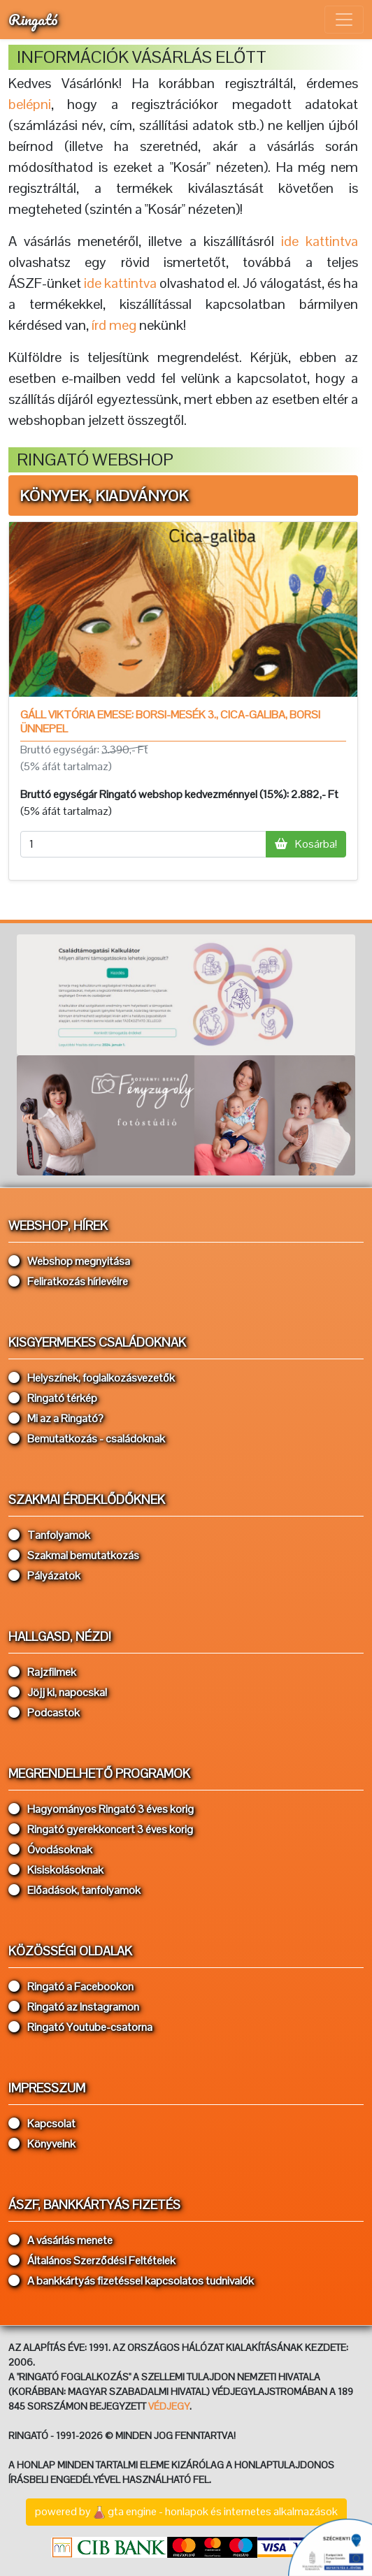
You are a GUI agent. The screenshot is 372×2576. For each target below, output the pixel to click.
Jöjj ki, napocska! (57, 1692)
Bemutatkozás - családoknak (86, 1438)
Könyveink (42, 2143)
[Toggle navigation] (344, 20)
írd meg (114, 325)
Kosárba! (306, 844)
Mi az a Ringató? (55, 1418)
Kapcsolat (42, 2123)
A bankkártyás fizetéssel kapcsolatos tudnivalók (131, 2280)
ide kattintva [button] (319, 241)
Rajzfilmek (42, 1672)
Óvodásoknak (50, 1849)
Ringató (33, 19)
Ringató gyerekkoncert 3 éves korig (100, 1829)
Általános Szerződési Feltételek (92, 2260)
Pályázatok (44, 1575)
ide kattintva (120, 283)
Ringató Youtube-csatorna (80, 2027)
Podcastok (44, 1712)
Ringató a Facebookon (71, 1986)
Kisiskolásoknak (55, 1869)
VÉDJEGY (168, 2406)
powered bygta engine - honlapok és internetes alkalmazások (186, 2512)
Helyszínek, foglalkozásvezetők (91, 1377)
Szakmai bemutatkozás (73, 1555)
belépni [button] (29, 104)
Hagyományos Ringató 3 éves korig (101, 1809)
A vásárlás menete (60, 2240)
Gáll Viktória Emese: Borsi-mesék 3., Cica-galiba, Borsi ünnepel (170, 721)
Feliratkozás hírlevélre (68, 1281)
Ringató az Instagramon (73, 2006)
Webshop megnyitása (69, 1261)
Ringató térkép (52, 1398)
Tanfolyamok (49, 1535)
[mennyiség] (143, 844)
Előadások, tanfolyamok (74, 1890)
